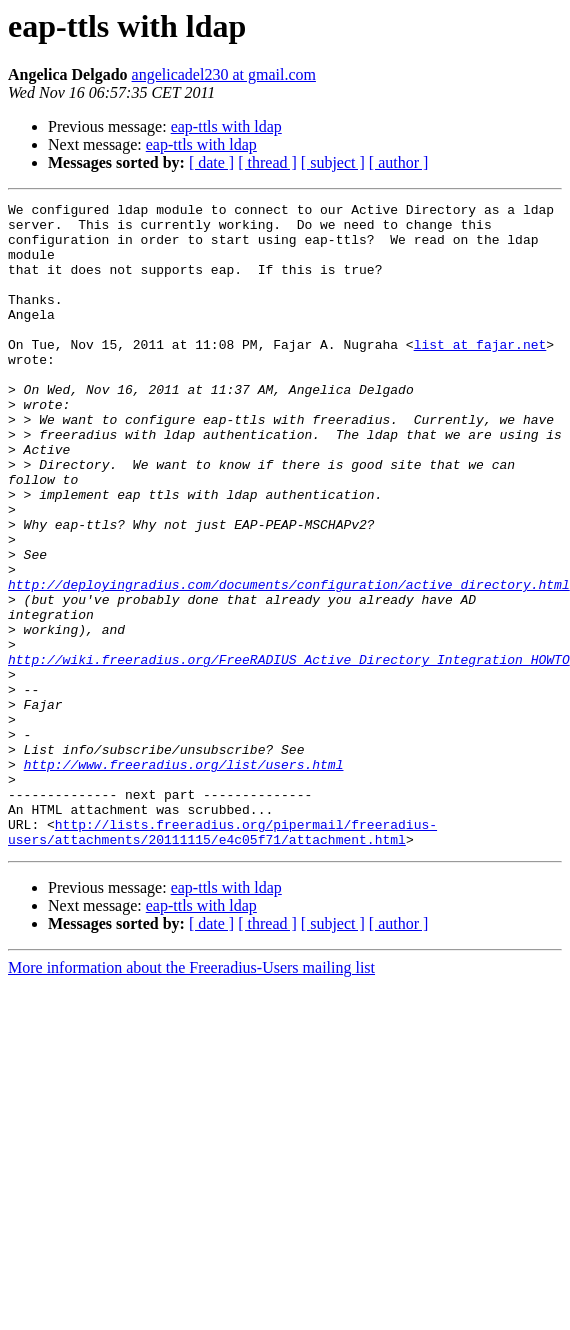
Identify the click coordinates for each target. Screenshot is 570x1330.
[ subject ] (333, 162)
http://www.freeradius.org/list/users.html (184, 878)
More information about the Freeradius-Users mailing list (191, 1096)
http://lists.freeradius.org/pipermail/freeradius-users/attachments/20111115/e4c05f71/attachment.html (222, 959)
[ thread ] (267, 162)
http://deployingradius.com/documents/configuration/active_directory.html (289, 662)
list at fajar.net (480, 374)
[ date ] (211, 162)
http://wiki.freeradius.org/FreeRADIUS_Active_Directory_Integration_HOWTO (289, 752)
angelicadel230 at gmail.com (224, 74)
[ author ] (399, 162)
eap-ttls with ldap (226, 126)
